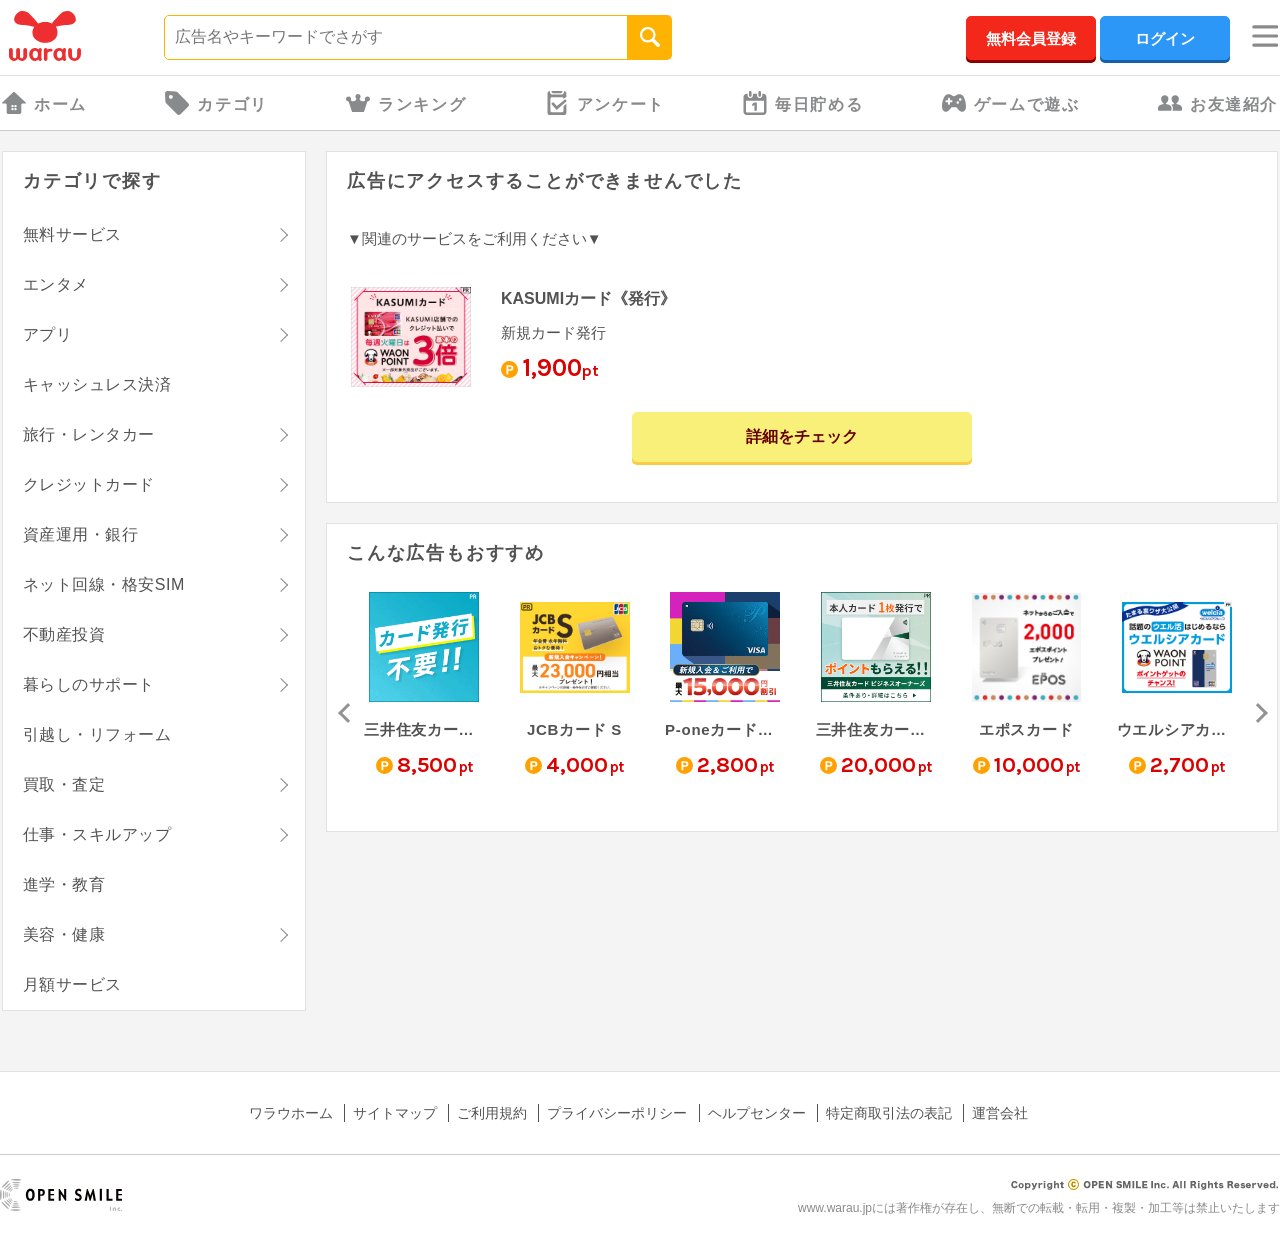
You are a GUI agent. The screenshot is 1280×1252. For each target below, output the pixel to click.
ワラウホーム (291, 1113)
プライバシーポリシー (617, 1113)
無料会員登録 (1031, 38)
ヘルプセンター (757, 1113)
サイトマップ (395, 1113)
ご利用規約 (492, 1113)
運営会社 (1000, 1113)
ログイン (1165, 38)
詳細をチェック (802, 436)
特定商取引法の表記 (889, 1113)
